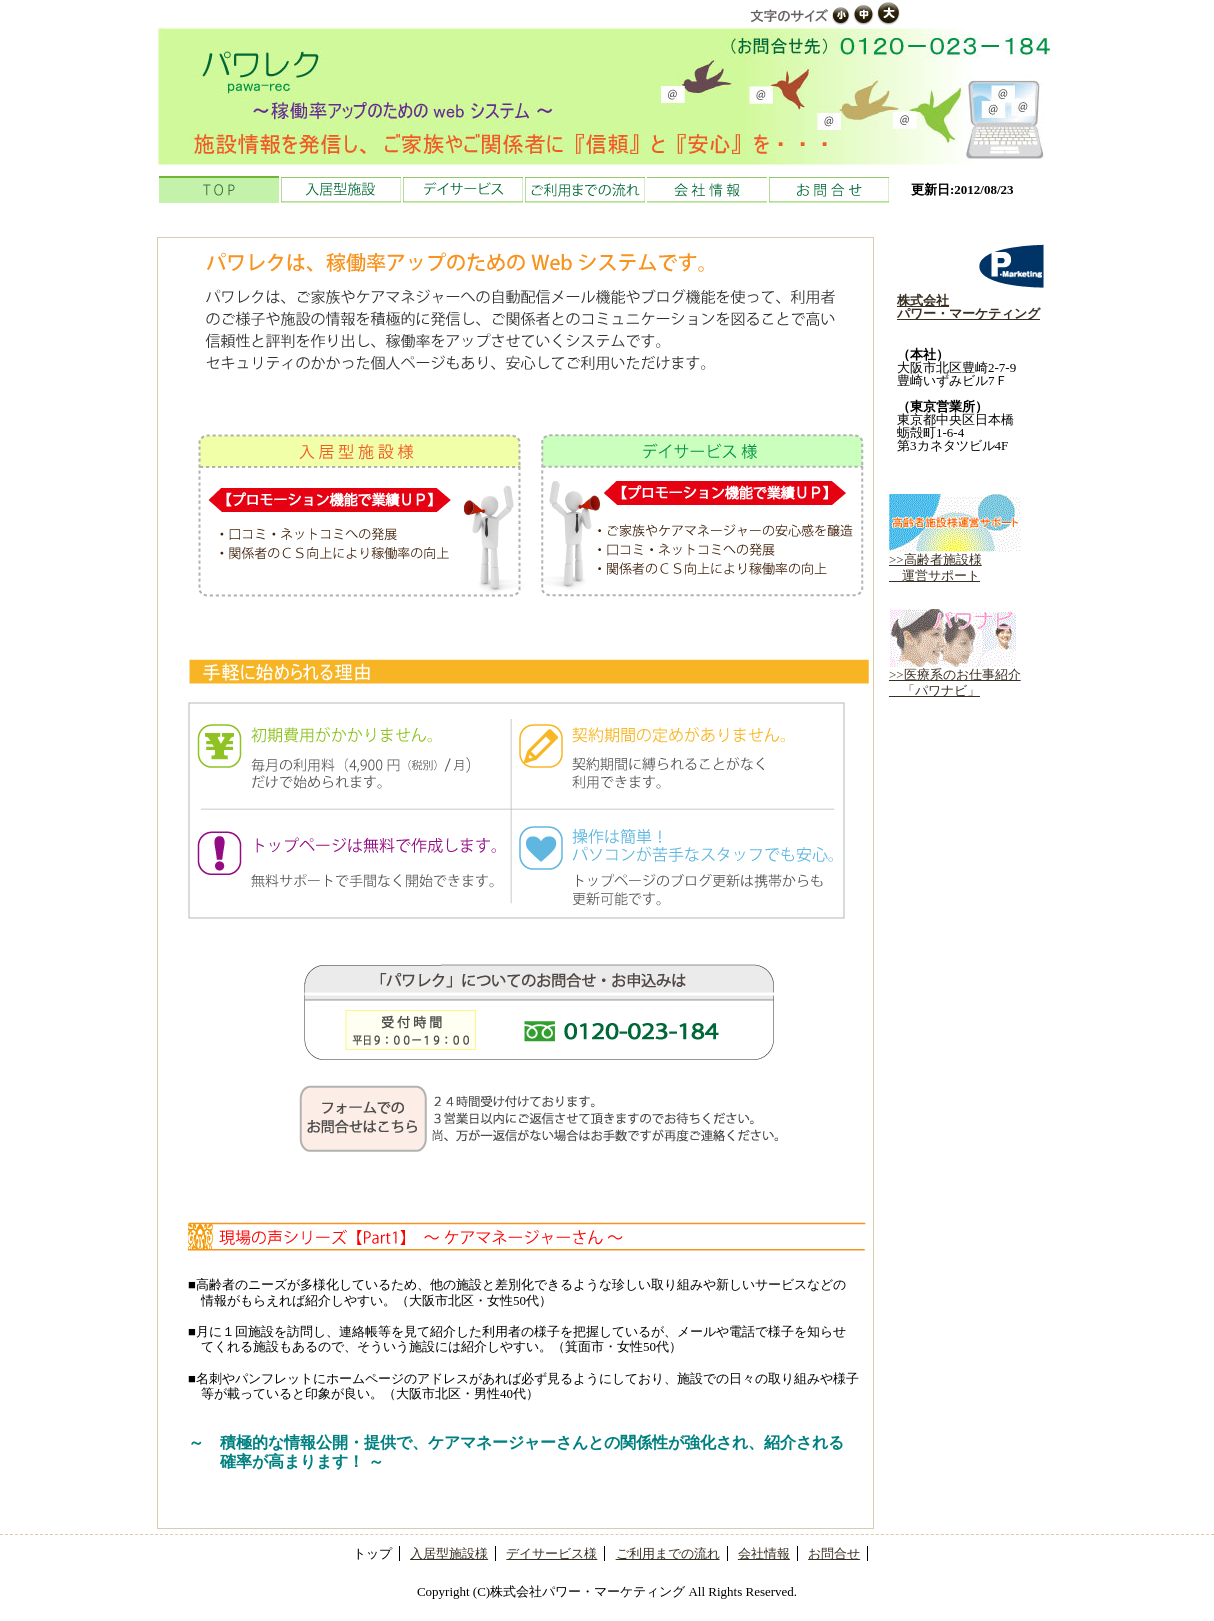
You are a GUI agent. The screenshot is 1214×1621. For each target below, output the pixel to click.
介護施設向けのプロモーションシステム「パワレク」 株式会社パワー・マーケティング (607, 96)
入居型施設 (341, 189)
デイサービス (463, 189)
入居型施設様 (449, 1553)
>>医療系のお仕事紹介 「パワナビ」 (955, 676)
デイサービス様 (551, 1553)
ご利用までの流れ (585, 189)
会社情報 (707, 189)
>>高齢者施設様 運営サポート (955, 561)
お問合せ (829, 189)
